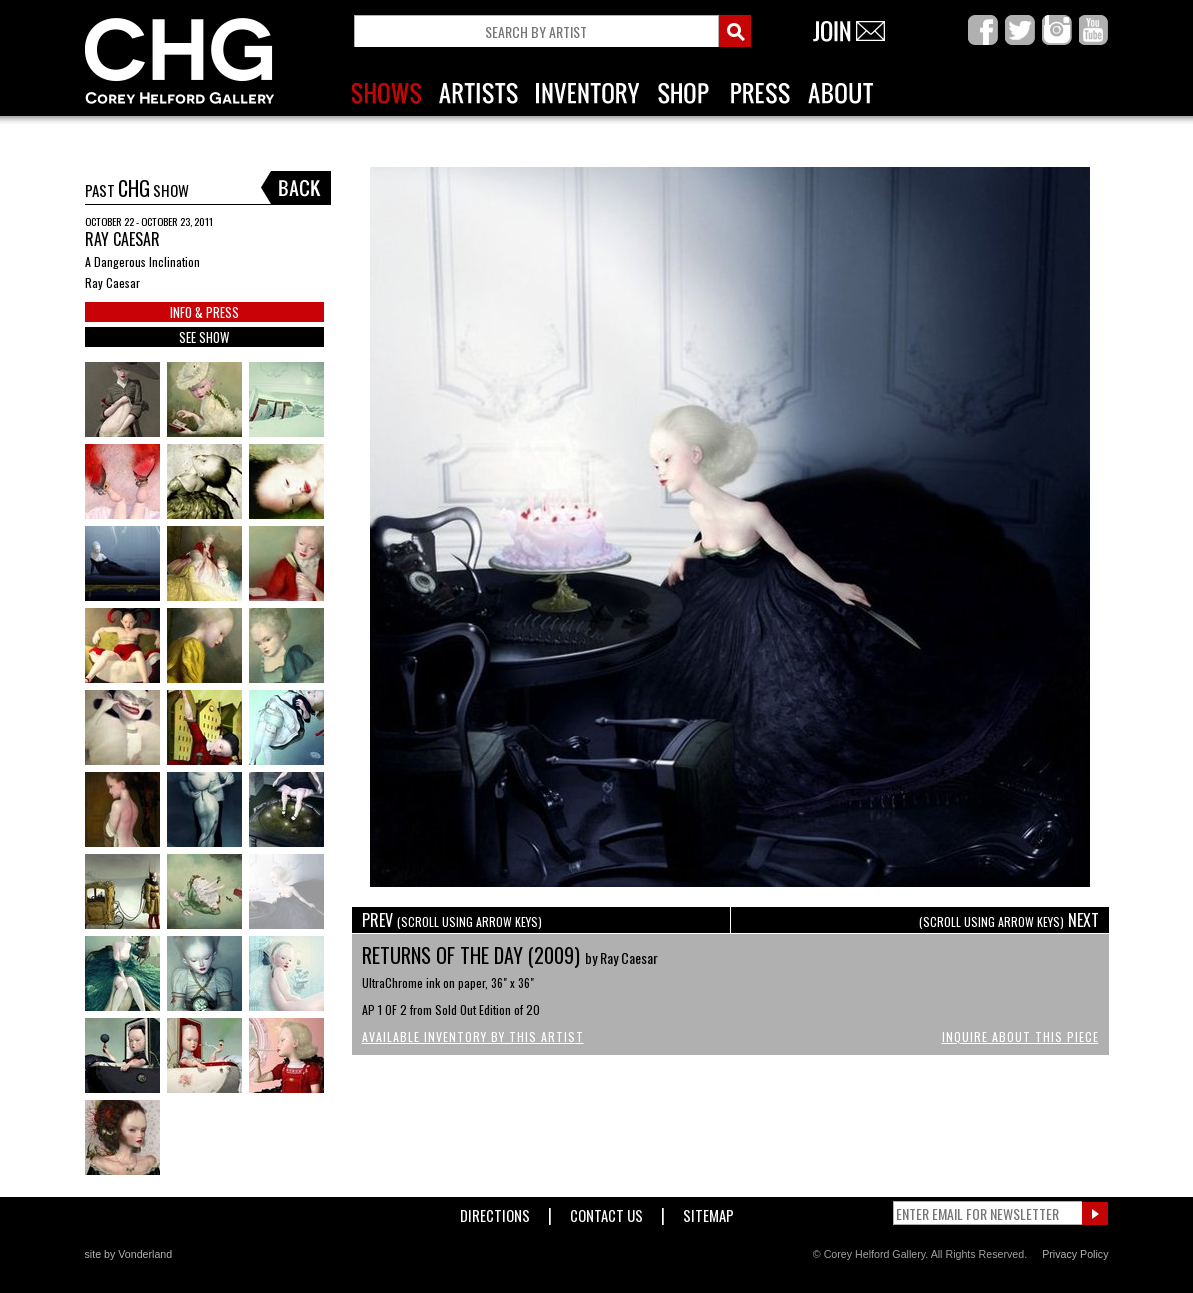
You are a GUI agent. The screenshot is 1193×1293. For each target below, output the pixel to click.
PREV (452, 920)
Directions (495, 1211)
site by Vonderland (129, 1254)
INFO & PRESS (204, 312)
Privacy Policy (1075, 1254)
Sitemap (708, 1211)
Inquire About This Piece (1020, 1036)
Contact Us (606, 1211)
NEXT (1009, 920)
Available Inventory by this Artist (473, 1036)
